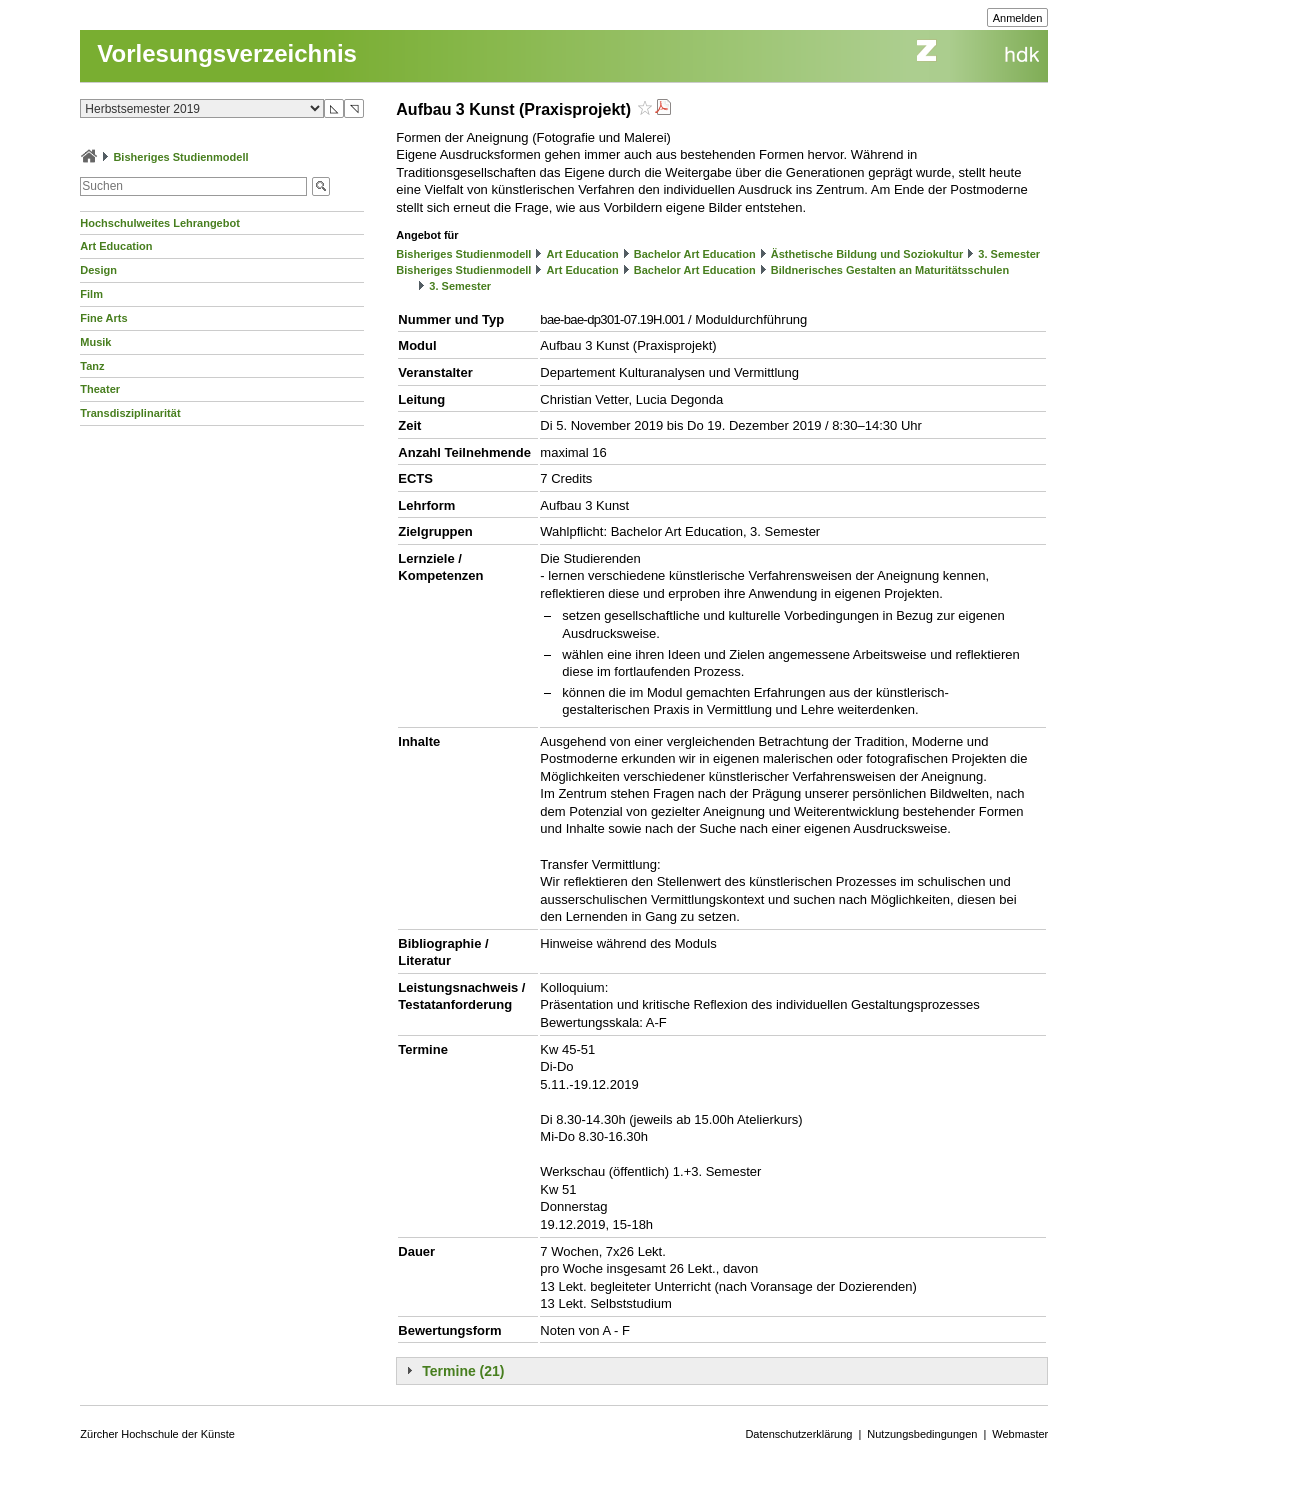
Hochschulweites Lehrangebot (160, 223)
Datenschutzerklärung (798, 1434)
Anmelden (1018, 18)
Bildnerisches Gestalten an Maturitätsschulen (890, 270)
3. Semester (1009, 254)
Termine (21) (463, 1371)
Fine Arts (103, 318)
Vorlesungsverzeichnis (227, 53)
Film (91, 294)
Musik (95, 342)
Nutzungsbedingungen (922, 1434)
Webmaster (1020, 1434)
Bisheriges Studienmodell (180, 157)
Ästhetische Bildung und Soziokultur (867, 254)
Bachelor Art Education (695, 254)
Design (98, 270)
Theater (100, 389)
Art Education (116, 246)
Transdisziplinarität (130, 413)
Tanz (92, 366)
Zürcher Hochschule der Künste (157, 1434)
